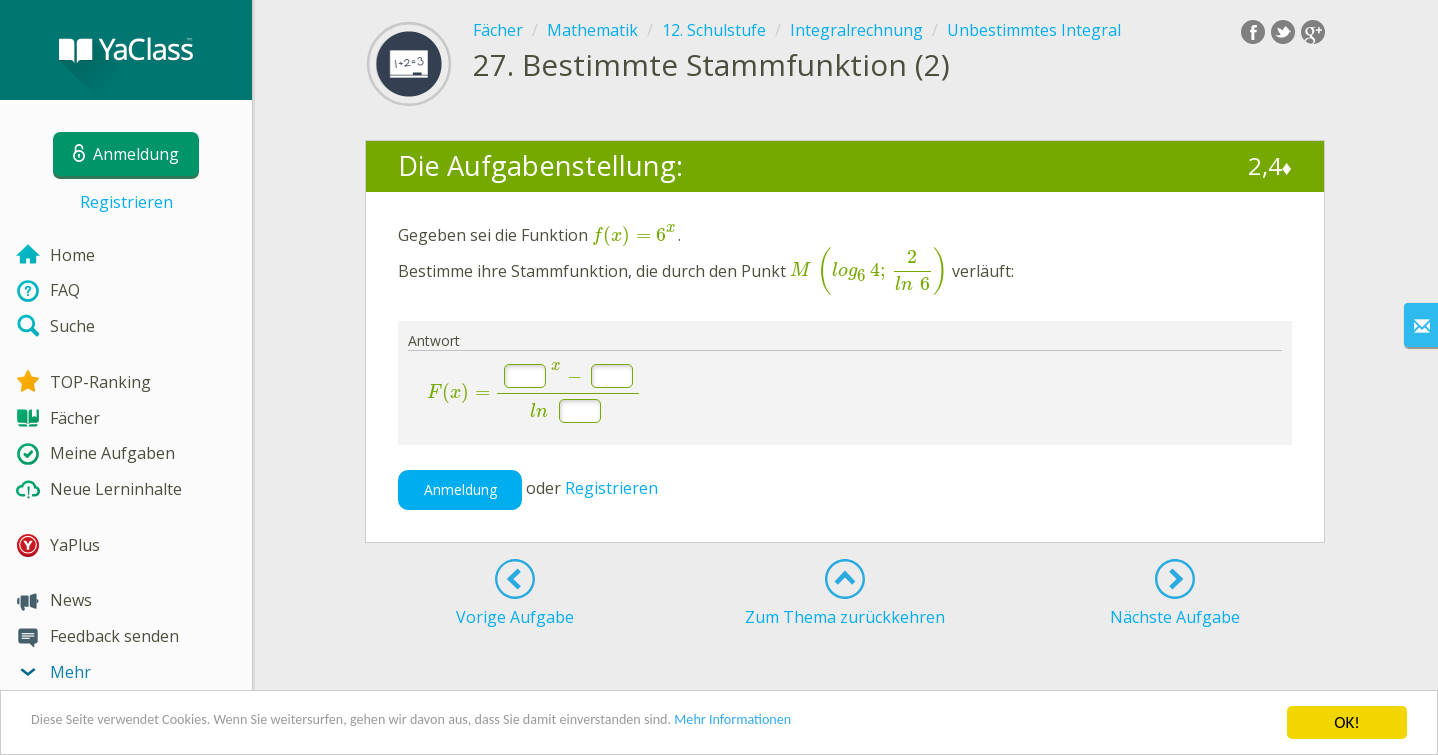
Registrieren (126, 202)
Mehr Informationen (876, 725)
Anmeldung (460, 489)
